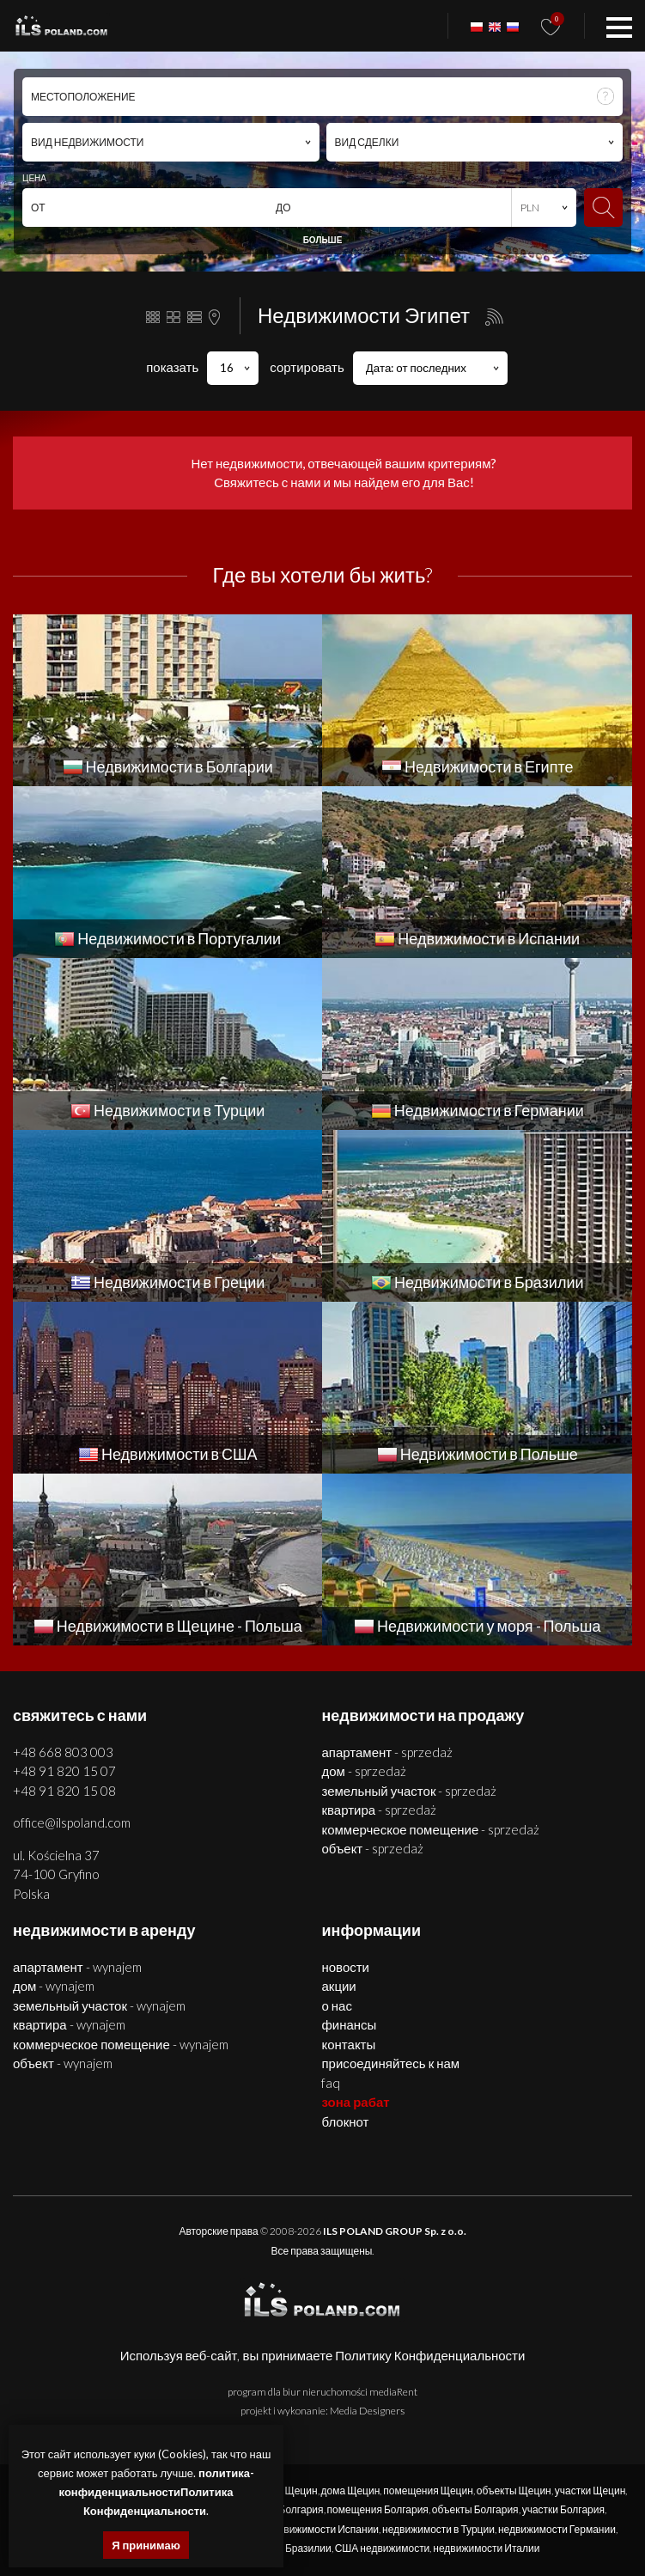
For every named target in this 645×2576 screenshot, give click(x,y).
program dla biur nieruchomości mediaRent (322, 2391)
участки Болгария (563, 2509)
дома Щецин (350, 2490)
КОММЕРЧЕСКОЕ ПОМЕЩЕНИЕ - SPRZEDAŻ (430, 1829)
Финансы (348, 2024)
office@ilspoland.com (72, 1822)
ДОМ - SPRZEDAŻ (363, 1771)
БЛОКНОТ (344, 2121)
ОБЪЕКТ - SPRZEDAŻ (372, 1848)
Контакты (348, 2044)
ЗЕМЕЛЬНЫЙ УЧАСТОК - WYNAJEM (99, 2005)
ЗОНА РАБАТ (355, 2101)
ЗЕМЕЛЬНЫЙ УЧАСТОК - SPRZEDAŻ (408, 1790)
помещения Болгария (378, 2509)
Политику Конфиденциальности (430, 2355)
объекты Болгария (475, 2509)
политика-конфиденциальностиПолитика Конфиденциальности (156, 2492)
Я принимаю (146, 2545)
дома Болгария (288, 2509)
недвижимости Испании (322, 2529)
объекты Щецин (514, 2490)
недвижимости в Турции (438, 2529)
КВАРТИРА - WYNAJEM (69, 2024)
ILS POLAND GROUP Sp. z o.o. (394, 2231)
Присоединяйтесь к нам (390, 2063)
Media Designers (367, 2410)
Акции (338, 1985)
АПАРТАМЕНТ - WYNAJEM (77, 1967)
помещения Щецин (427, 2490)
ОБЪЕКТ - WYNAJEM (63, 2063)
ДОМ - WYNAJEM (53, 1985)
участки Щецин (590, 2490)
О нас (336, 2005)
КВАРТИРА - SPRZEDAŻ (378, 1809)
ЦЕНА (34, 178)
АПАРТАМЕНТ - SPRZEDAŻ (387, 1752)
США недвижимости (382, 2548)
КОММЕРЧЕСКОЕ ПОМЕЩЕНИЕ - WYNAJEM (120, 2044)
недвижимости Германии (557, 2529)
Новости (345, 1967)
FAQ (330, 2083)
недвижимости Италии (486, 2548)
